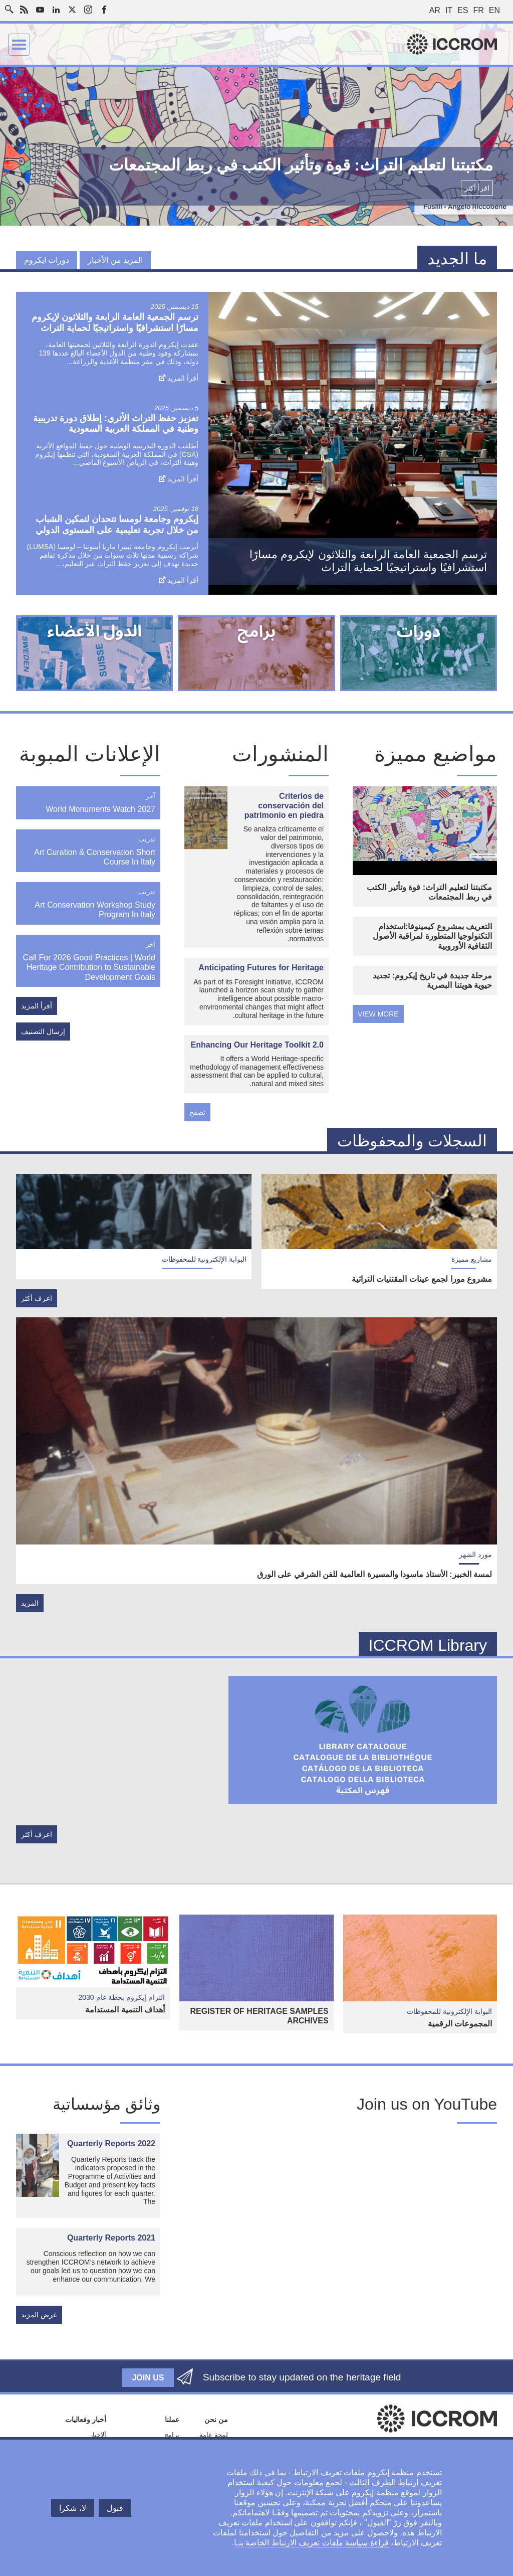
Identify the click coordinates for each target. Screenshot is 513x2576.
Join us (148, 2377)
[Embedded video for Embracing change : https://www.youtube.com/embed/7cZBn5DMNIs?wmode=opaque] (340, 2222)
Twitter (72, 10)
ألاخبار (98, 2435)
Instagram (88, 10)
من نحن (216, 2420)
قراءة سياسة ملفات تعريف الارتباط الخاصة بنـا (311, 2542)
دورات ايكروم (46, 260)
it (448, 10)
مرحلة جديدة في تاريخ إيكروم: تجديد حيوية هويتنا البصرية (432, 980)
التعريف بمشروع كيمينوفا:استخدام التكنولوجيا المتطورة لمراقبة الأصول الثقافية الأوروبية (432, 936)
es (462, 10)
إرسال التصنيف (43, 1031)
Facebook (104, 10)
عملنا (172, 2420)
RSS (24, 10)
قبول (115, 2508)
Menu (19, 45)
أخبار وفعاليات (85, 2420)
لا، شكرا (72, 2508)
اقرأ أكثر (476, 188)
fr (478, 10)
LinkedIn (56, 10)
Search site (12, 7)
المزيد (30, 1603)
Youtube (40, 10)
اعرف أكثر (36, 1298)
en (494, 10)
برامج (171, 2435)
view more (378, 1014)
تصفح (197, 1112)
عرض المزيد (39, 2315)
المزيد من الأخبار (115, 260)
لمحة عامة (213, 2435)
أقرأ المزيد (182, 378)
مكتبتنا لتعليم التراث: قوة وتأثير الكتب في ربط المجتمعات (429, 892)
